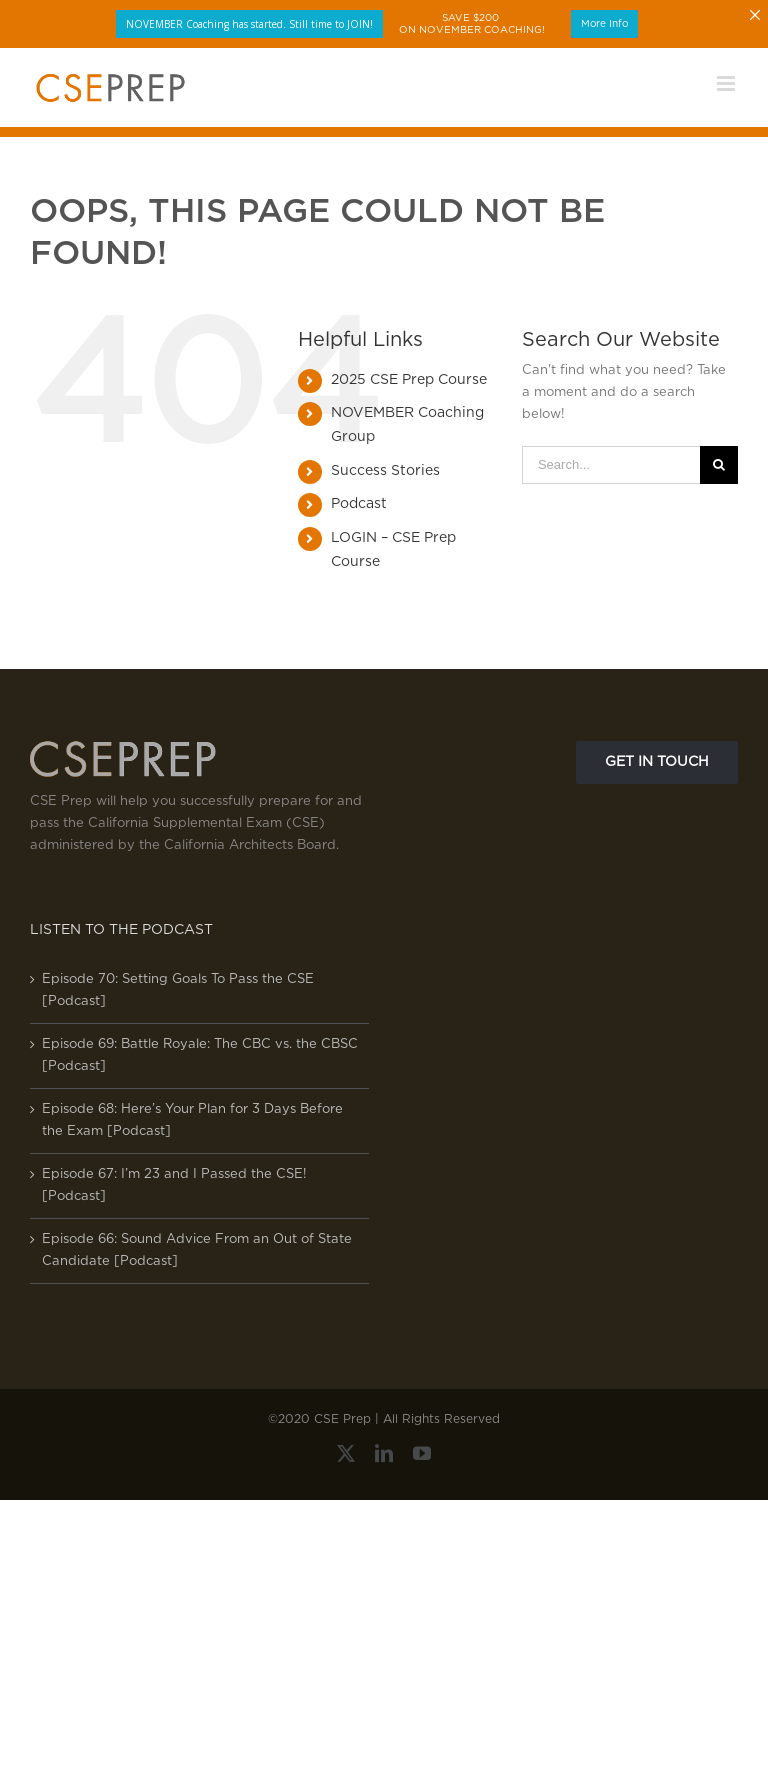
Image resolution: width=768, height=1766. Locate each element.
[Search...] (611, 465)
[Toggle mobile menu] (727, 83)
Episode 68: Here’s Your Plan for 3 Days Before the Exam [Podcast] (192, 1120)
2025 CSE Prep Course (409, 380)
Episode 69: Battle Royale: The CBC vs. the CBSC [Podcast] (200, 1055)
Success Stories (385, 471)
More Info (604, 24)
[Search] (719, 465)
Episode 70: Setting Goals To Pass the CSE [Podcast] (178, 990)
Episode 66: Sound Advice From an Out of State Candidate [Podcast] (197, 1250)
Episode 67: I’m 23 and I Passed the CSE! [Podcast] (174, 1185)
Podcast (359, 504)
